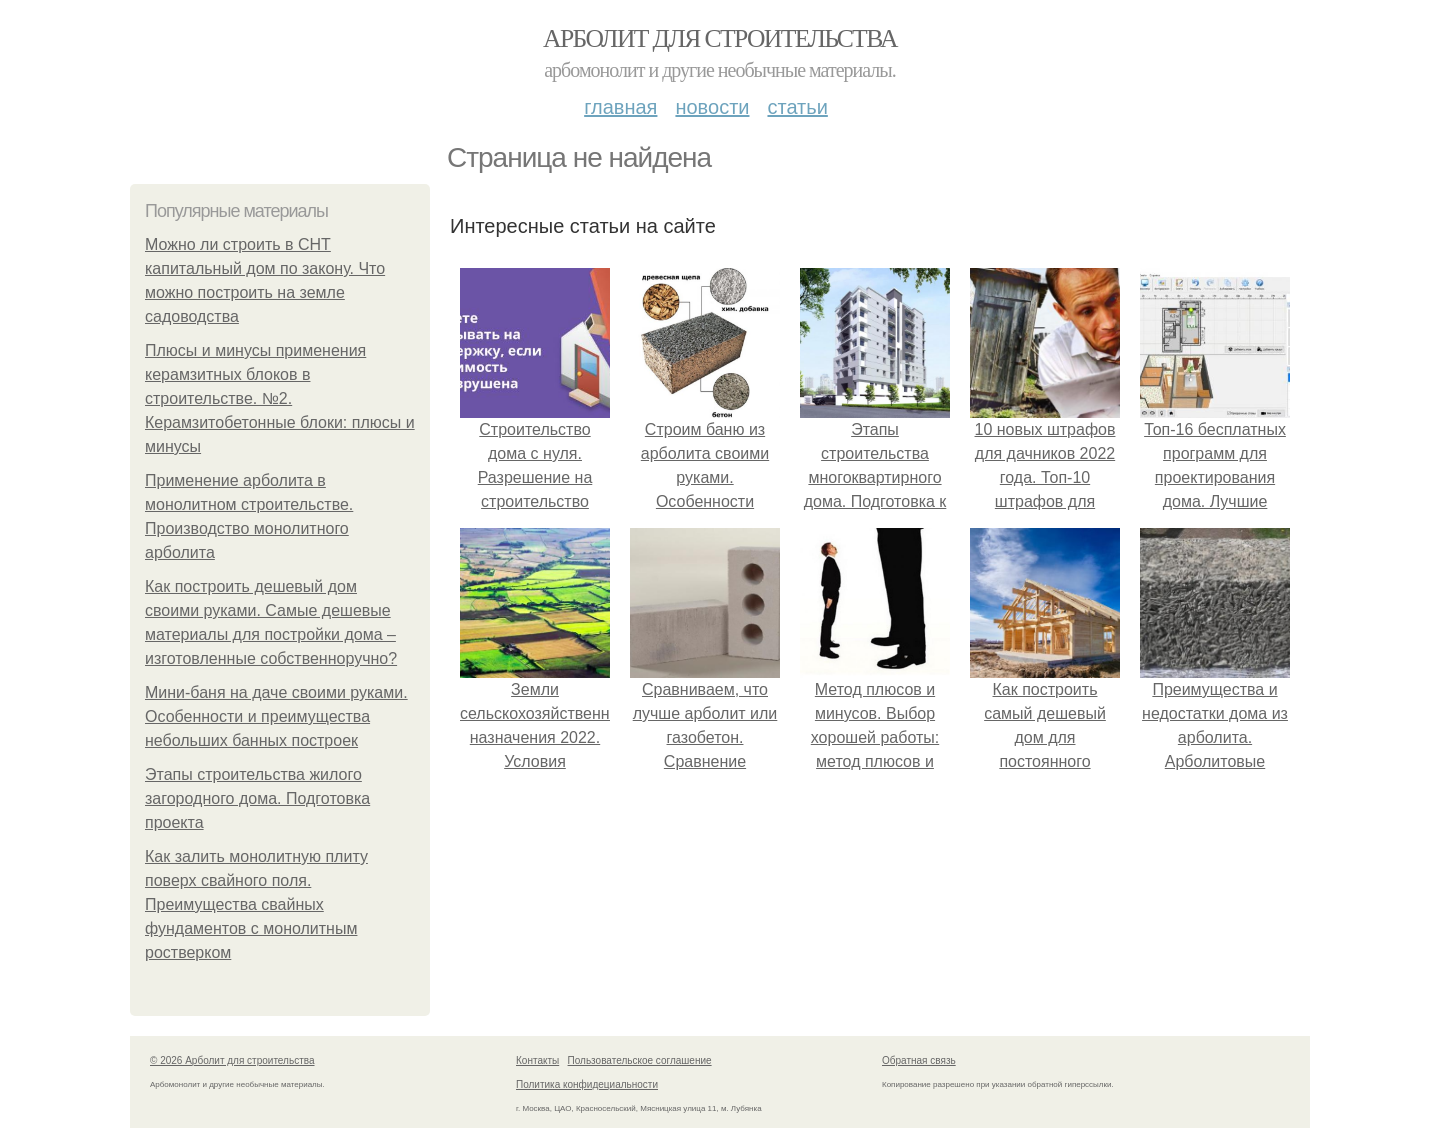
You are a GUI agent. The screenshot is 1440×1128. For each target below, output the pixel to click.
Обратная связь (919, 1060)
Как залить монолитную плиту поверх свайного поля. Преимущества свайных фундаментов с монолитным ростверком (256, 904)
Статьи (797, 107)
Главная (620, 107)
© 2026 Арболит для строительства (232, 1060)
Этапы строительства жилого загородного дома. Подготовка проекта (257, 798)
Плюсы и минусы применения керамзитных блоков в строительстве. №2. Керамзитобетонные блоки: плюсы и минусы (280, 398)
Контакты (537, 1060)
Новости (712, 107)
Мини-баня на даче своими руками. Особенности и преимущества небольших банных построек (276, 716)
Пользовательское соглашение (640, 1060)
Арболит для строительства (720, 38)
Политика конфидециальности (587, 1084)
